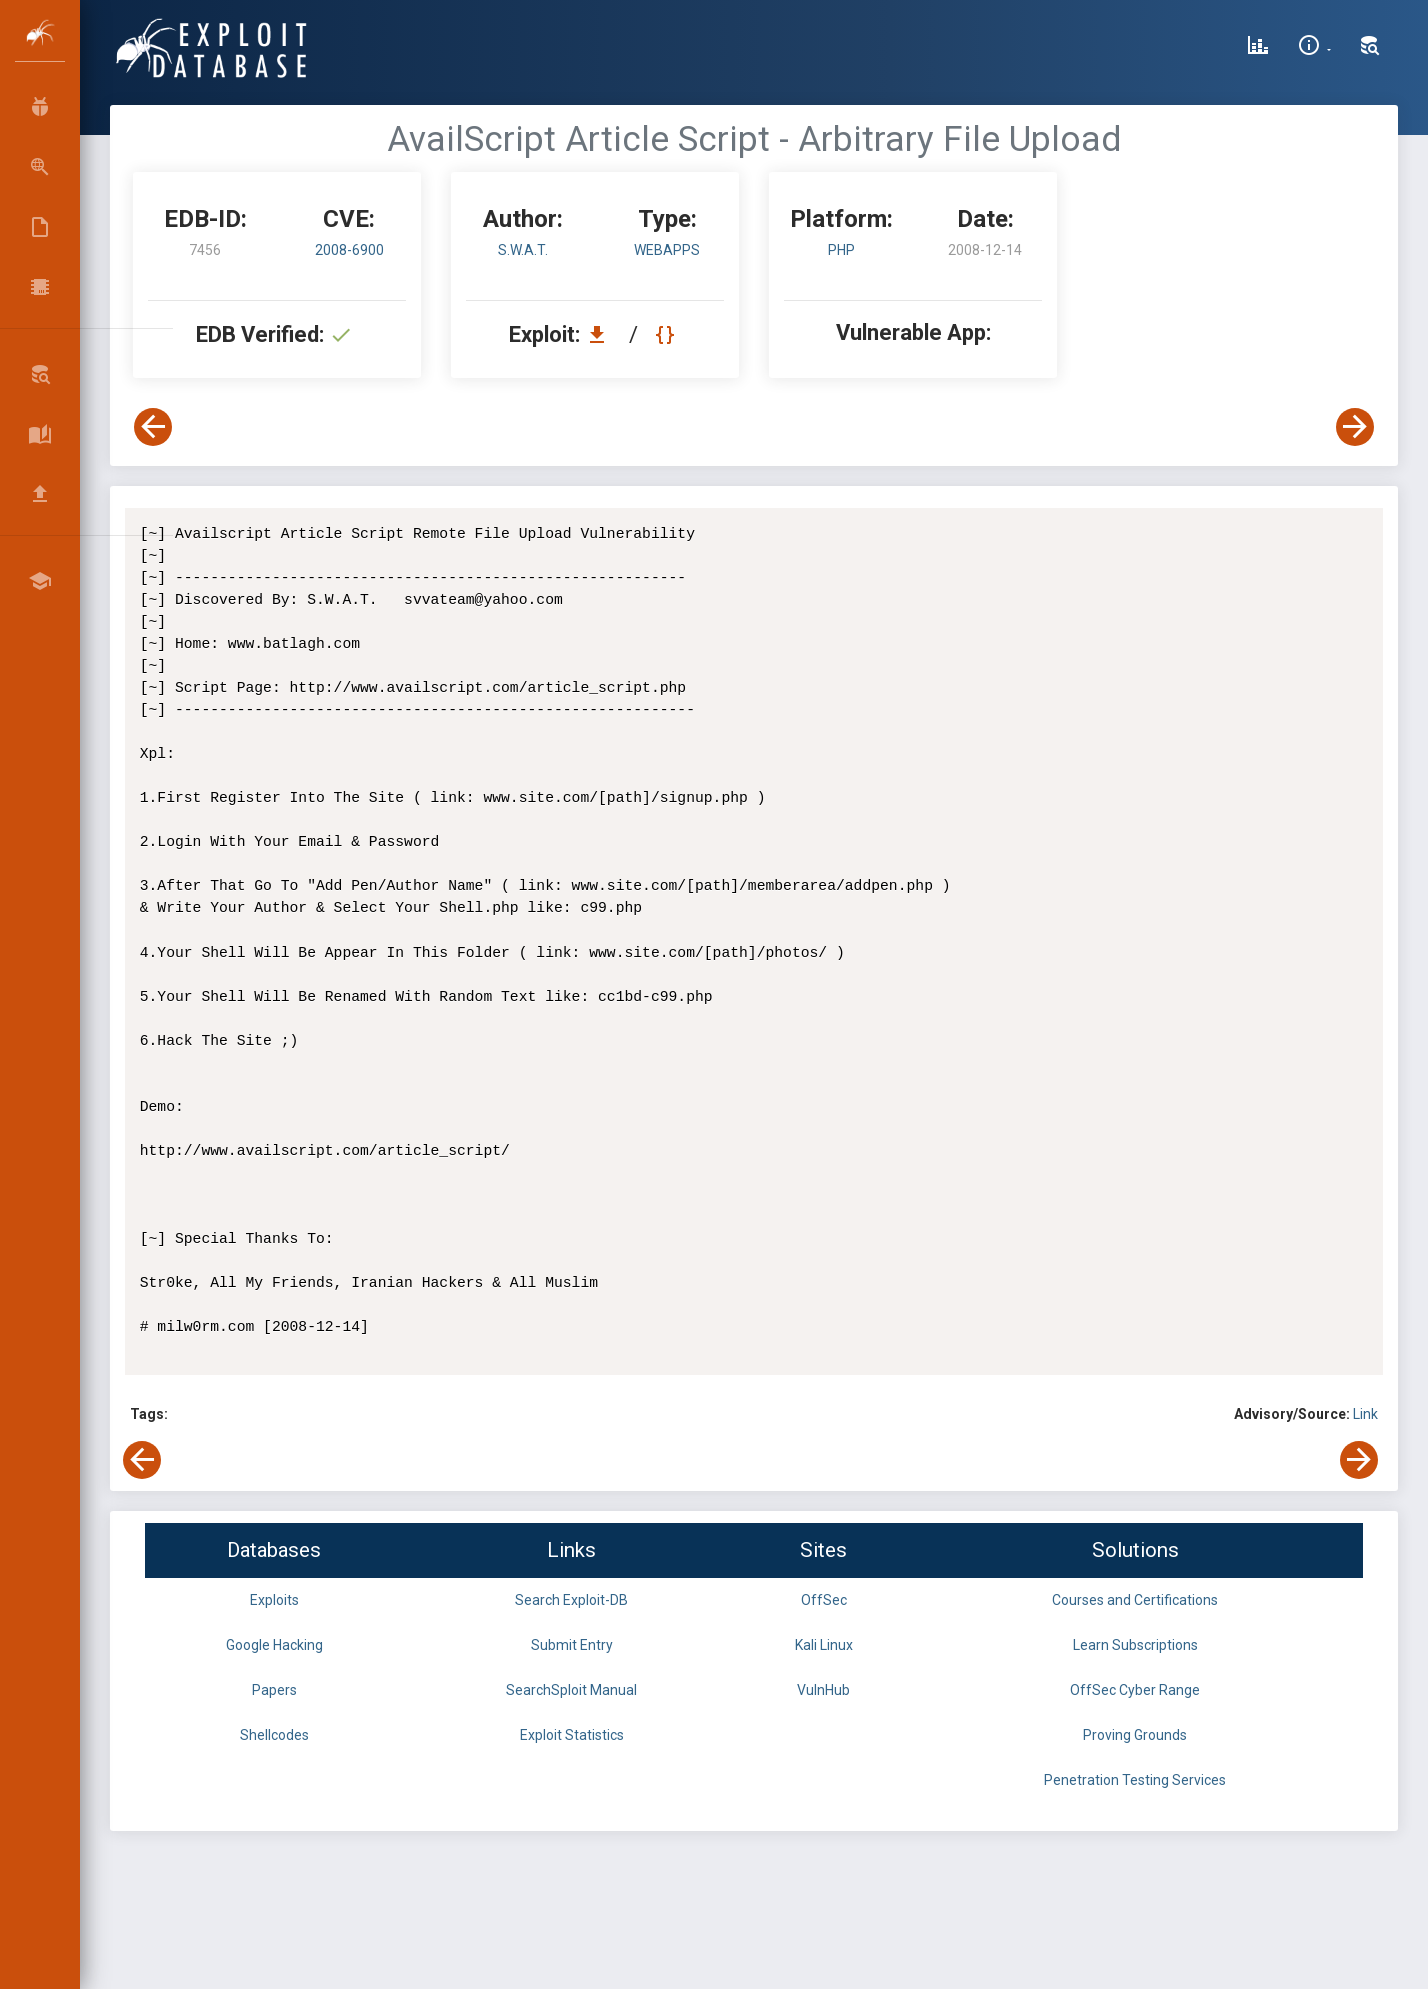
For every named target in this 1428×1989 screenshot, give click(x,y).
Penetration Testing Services (1135, 1780)
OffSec (824, 1600)
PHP (841, 250)
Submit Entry (572, 1645)
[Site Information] (1314, 48)
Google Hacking (274, 1645)
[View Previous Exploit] (153, 427)
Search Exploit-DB (571, 1600)
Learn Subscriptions (1135, 1645)
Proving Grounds (1135, 1735)
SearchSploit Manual (571, 1690)
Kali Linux (824, 1645)
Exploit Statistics (572, 1735)
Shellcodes (274, 1735)
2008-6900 (349, 250)
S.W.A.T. (523, 250)
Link (1365, 1414)
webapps (667, 250)
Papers (274, 1690)
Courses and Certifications (1135, 1600)
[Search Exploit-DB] (1370, 48)
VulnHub (823, 1690)
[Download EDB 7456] (602, 334)
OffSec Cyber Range (1135, 1690)
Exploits (274, 1600)
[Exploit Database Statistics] (1258, 48)
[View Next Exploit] (1355, 427)
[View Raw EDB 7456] (667, 334)
